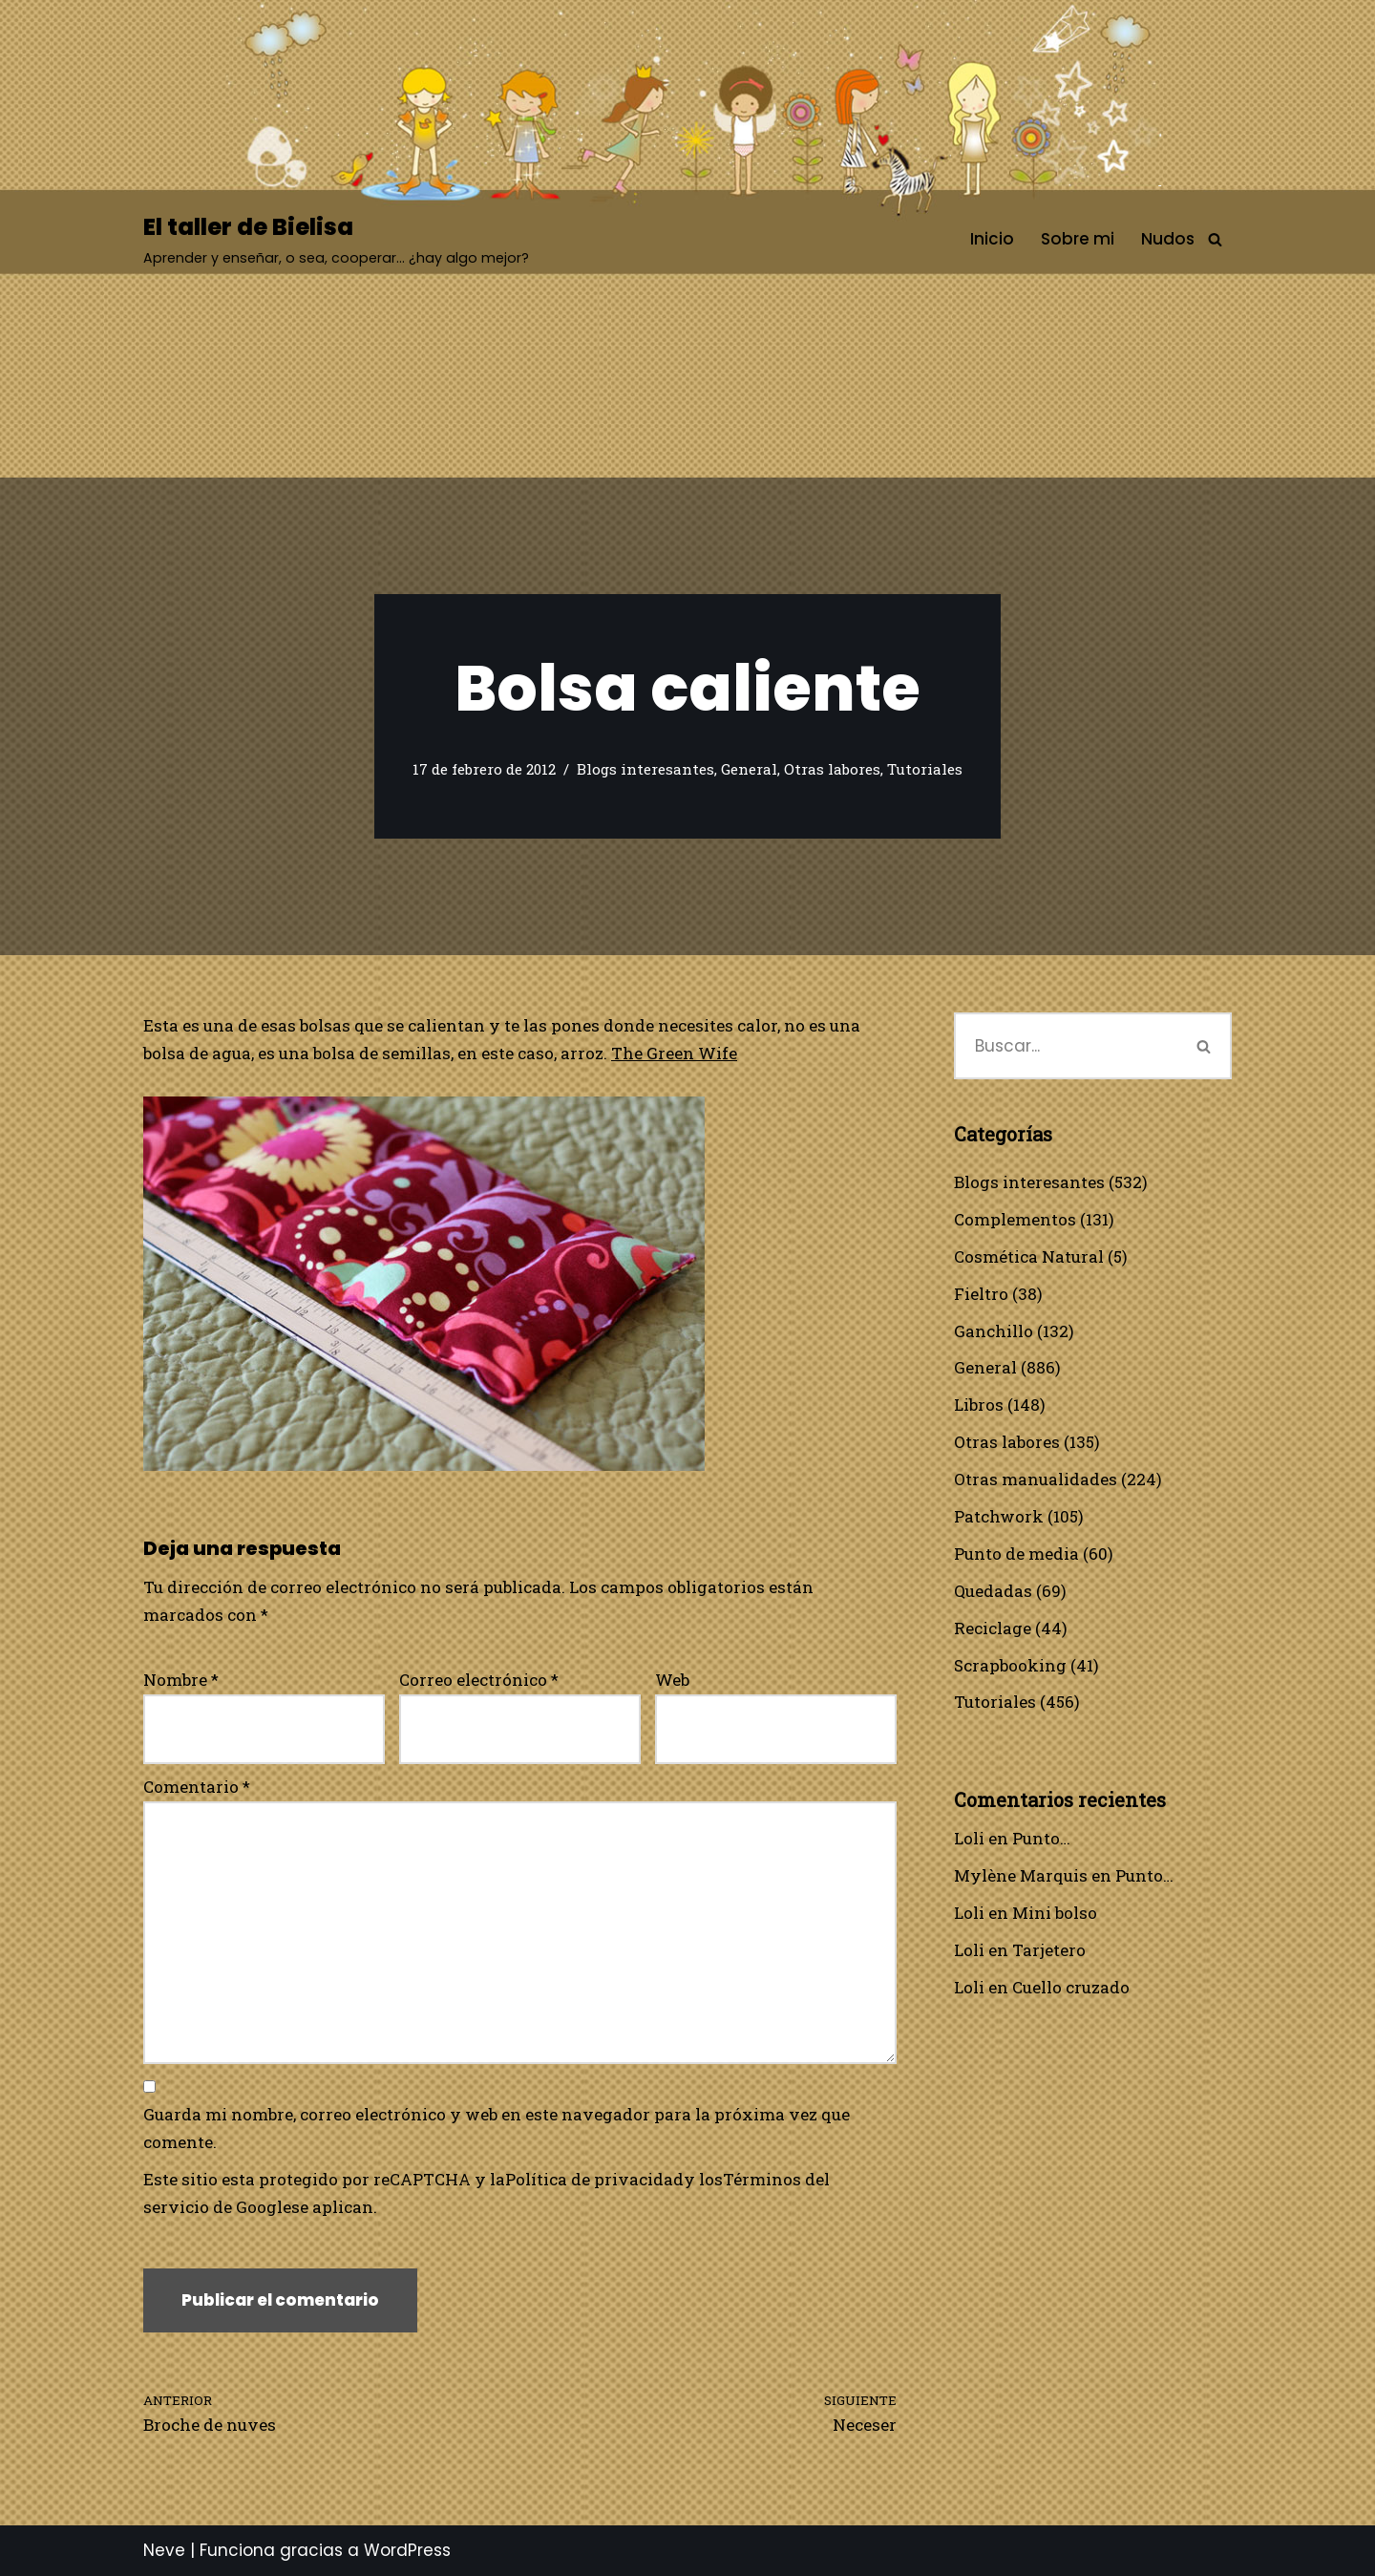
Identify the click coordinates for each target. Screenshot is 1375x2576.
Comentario (196, 1787)
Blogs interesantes (645, 768)
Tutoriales (924, 768)
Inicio (992, 238)
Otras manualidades (1035, 1479)
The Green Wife (674, 1053)
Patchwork (999, 1516)
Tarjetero (1049, 1950)
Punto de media (1016, 1554)
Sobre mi (1077, 238)
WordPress (407, 2550)
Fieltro (981, 1294)
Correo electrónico (479, 1680)
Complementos (1015, 1219)
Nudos (1168, 238)
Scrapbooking (1010, 1665)
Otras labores (832, 768)
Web (672, 1680)
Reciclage (992, 1628)
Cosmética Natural (1029, 1256)
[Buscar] (1215, 239)
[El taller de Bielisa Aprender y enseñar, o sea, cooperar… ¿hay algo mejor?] (336, 239)
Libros (979, 1405)
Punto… (1041, 1838)
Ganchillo (993, 1331)
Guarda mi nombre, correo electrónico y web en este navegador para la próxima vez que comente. (496, 2128)
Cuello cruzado (1071, 1987)
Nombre (181, 1680)
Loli (969, 1838)
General (749, 768)
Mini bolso (1054, 1913)
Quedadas (993, 1591)
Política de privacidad (594, 2179)
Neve (164, 2550)
